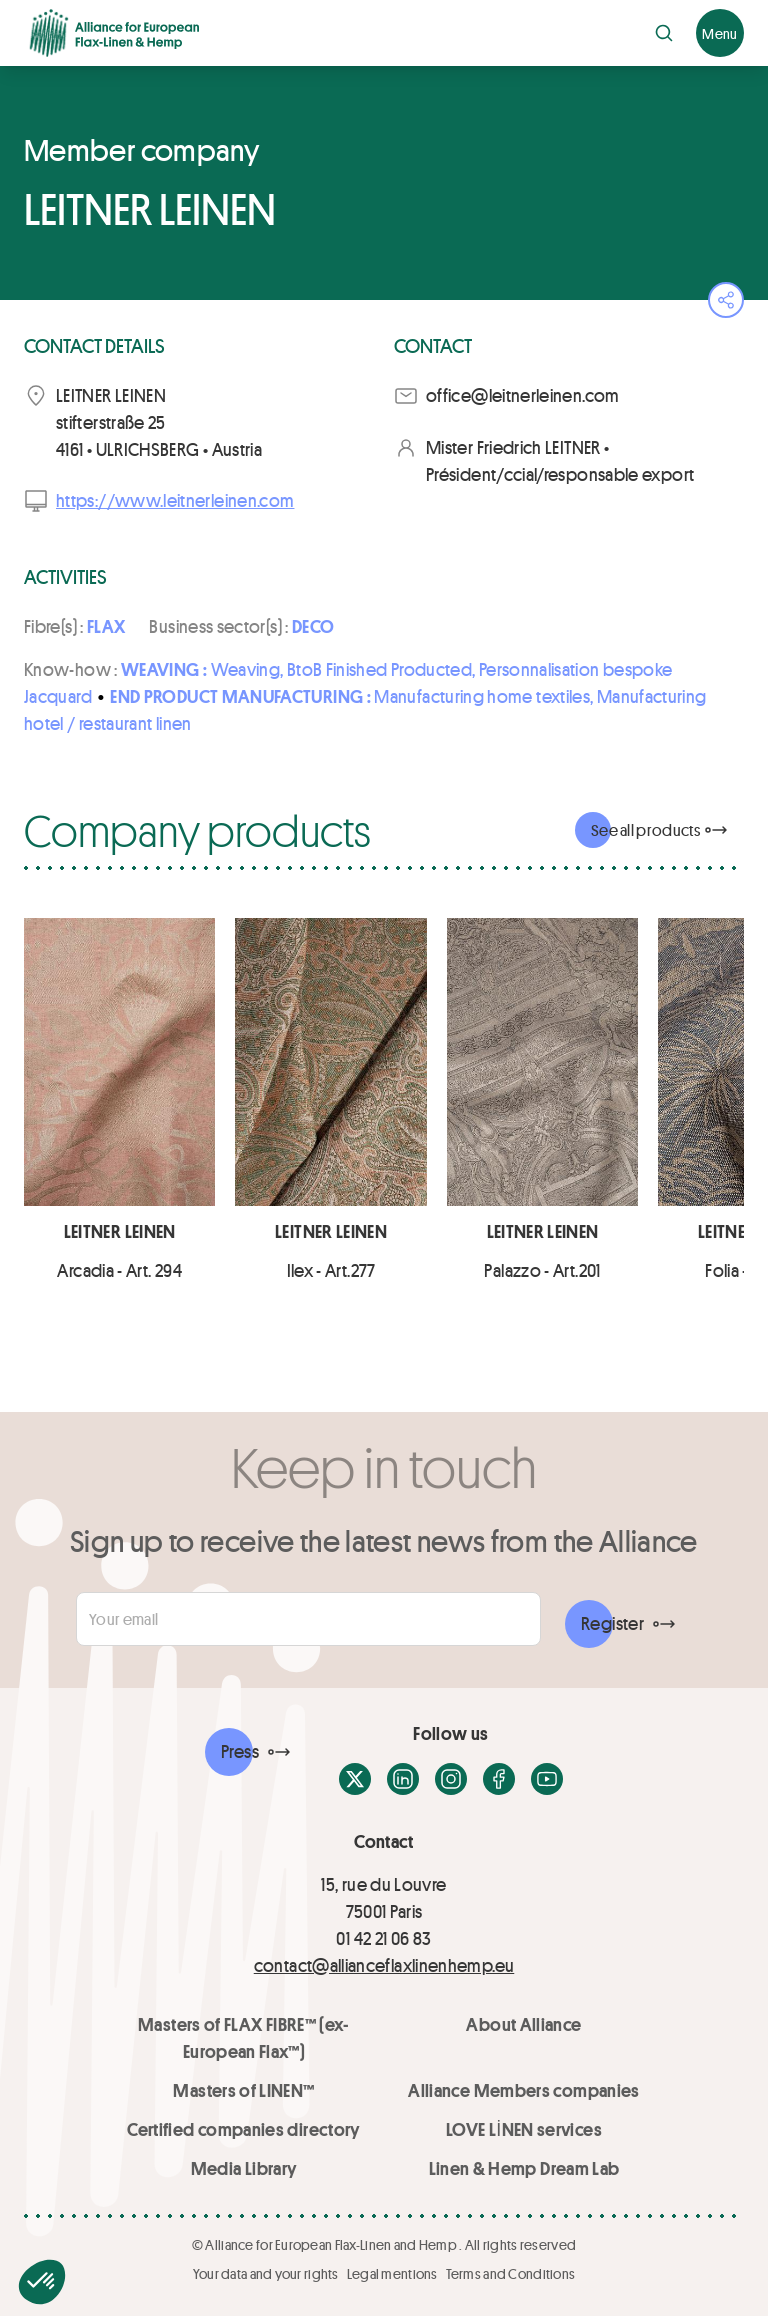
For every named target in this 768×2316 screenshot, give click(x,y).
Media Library (244, 2168)
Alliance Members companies (523, 2090)
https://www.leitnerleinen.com (175, 500)
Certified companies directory (243, 2129)
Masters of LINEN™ (243, 2090)
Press (240, 1751)
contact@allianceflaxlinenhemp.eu (384, 1965)
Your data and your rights (266, 2273)
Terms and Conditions (511, 2273)
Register (612, 1623)
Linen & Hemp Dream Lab (524, 2168)
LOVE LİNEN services (524, 2129)
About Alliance (523, 2024)
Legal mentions (392, 2273)
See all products (645, 829)
